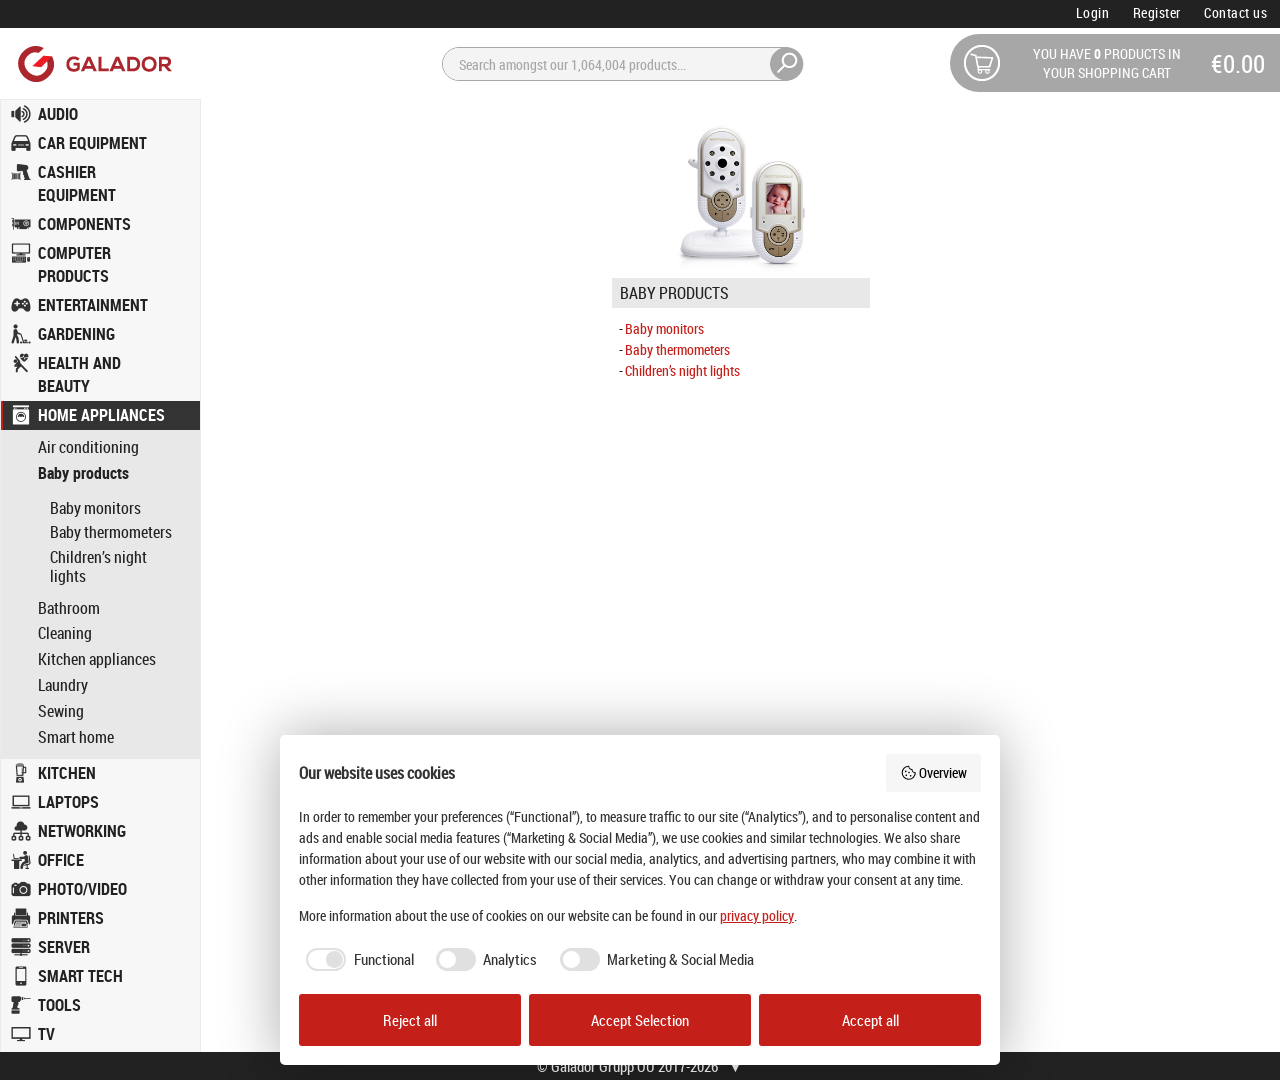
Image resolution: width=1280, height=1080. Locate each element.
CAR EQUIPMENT (92, 143)
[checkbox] (356, 959)
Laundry (63, 685)
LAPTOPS (68, 802)
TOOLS (59, 1005)
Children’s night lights (98, 567)
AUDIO (58, 114)
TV (46, 1034)
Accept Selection (640, 1020)
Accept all (870, 1020)
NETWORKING (82, 831)
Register (1157, 12)
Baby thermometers (111, 532)
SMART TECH (80, 976)
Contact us (1235, 12)
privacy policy (757, 915)
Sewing (61, 711)
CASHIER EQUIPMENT (77, 183)
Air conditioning (88, 447)
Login (1093, 12)
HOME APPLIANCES (101, 415)
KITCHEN (67, 773)
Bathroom (69, 608)
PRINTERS (71, 918)
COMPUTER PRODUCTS (74, 264)
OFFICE (61, 860)
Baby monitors (95, 508)
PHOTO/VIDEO (82, 889)
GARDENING (76, 334)
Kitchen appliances (97, 659)
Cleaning (65, 633)
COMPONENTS (84, 224)
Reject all (410, 1020)
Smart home (76, 737)
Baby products (83, 473)
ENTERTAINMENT (93, 305)
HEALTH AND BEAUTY (79, 374)
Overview (934, 772)
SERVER (64, 947)
